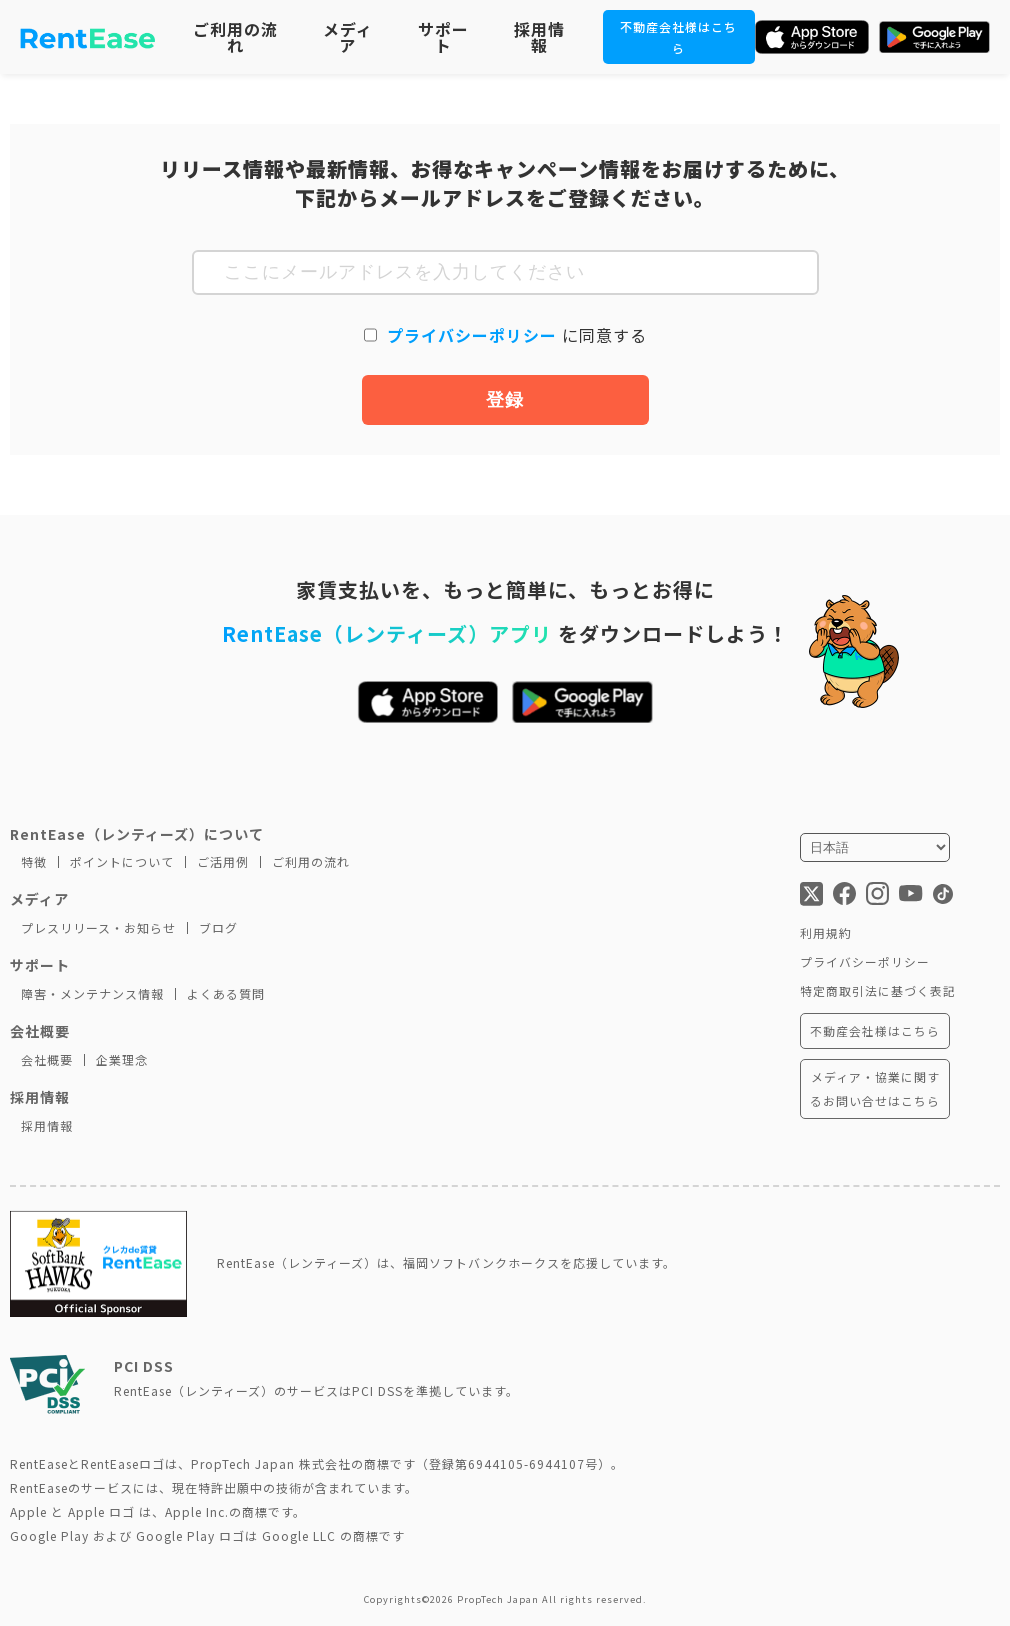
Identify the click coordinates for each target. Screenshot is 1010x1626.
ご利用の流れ (235, 37)
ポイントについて (122, 861)
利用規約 (826, 932)
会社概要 (47, 1059)
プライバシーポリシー (474, 335)
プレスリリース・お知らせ (98, 927)
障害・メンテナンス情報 (92, 993)
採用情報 (539, 37)
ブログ (218, 927)
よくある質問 (226, 993)
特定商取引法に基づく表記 (878, 990)
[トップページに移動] (88, 37)
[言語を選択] (875, 847)
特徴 (34, 861)
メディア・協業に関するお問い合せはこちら (875, 1088)
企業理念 (122, 1059)
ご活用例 (223, 861)
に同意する (517, 335)
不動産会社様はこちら (875, 1030)
